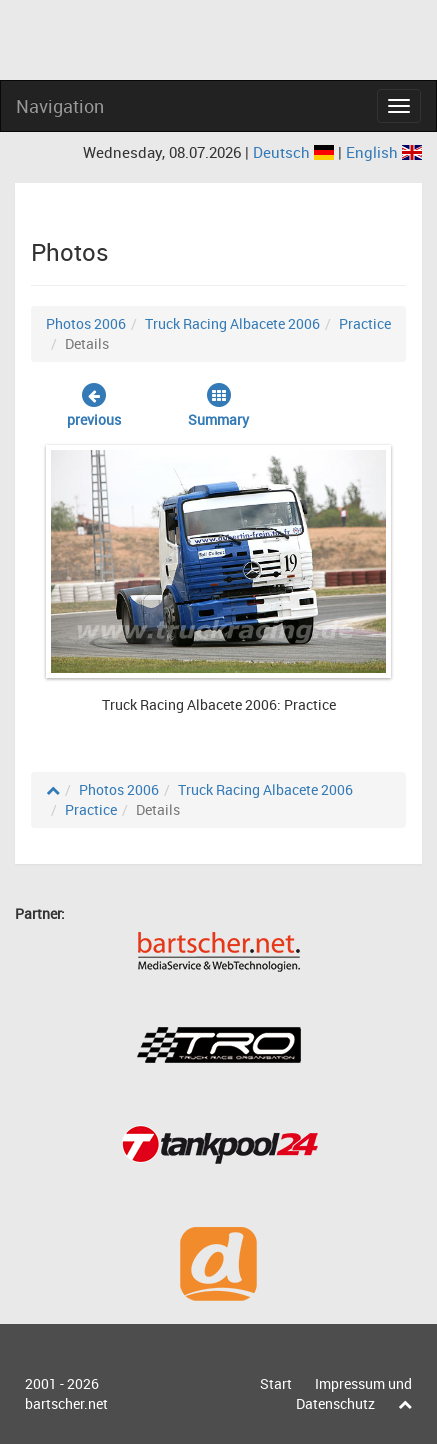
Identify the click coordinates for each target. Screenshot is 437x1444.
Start (276, 1383)
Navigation (60, 106)
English (384, 152)
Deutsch (295, 152)
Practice (365, 323)
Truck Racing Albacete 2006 (232, 323)
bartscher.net (66, 1403)
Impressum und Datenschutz (354, 1393)
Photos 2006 (86, 323)
